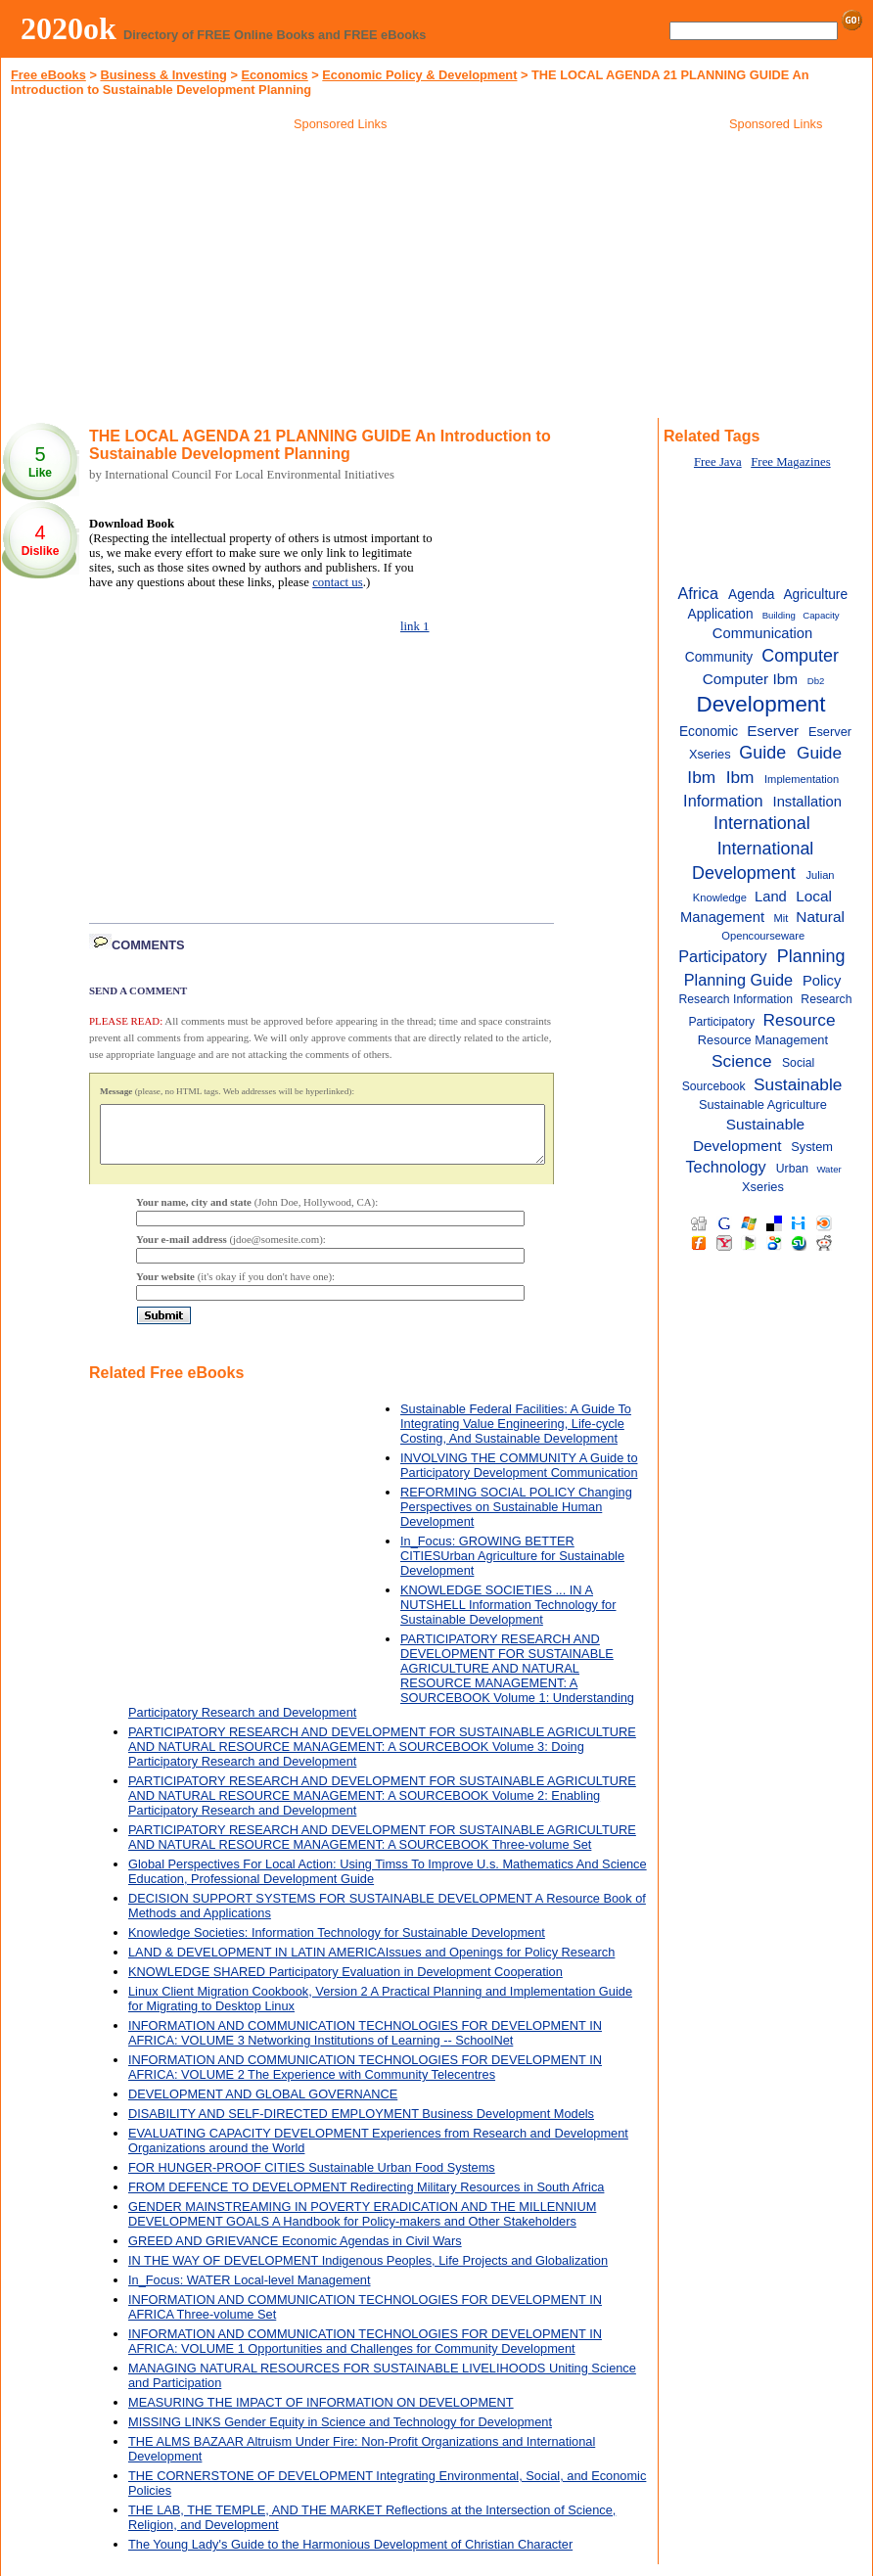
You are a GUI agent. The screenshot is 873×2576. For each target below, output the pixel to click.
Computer (800, 656)
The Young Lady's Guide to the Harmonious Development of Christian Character (350, 2556)
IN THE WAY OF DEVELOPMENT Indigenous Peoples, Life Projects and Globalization (368, 2272)
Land (771, 896)
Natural (820, 916)
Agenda (751, 594)
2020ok (68, 28)
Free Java (718, 462)
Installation (807, 801)
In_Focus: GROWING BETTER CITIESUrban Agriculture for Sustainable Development (512, 1567)
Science (742, 1061)
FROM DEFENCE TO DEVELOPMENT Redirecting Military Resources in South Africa (366, 2198)
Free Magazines (790, 462)
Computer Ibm (750, 678)
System (812, 1146)
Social (798, 1063)
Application (720, 614)
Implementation (801, 779)
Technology (725, 1166)
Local (814, 896)
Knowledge (720, 897)
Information (722, 800)
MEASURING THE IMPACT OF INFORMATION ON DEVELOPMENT (321, 2414)
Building (779, 615)
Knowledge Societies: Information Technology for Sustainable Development (336, 1944)
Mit (780, 918)
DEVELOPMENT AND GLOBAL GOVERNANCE (262, 2105)
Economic (708, 731)
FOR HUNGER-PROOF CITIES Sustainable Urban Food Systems (311, 2179)
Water (828, 1169)
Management (722, 917)
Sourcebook (714, 1086)
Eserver (773, 730)
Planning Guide (738, 980)
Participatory (722, 956)
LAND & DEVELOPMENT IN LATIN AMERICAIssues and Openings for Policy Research (371, 1963)
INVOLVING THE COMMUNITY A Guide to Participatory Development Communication (519, 1477)
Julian (819, 875)
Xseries (763, 1186)
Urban (792, 1168)
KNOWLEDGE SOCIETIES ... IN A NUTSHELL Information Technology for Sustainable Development (508, 1616)
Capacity (821, 615)
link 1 (415, 626)
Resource (799, 1020)
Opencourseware (762, 936)
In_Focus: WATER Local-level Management (249, 2291)
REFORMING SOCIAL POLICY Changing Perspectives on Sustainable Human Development (516, 1518)
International (761, 823)
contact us (337, 582)
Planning (811, 956)
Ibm (740, 777)
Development (760, 704)
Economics (274, 75)
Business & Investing (163, 75)
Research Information (736, 999)
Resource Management (763, 1040)
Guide (762, 752)
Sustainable (798, 1084)
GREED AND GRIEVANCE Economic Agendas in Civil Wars (295, 2252)
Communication (762, 633)
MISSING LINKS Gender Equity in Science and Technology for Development (340, 2433)
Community (719, 657)
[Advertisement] (340, 278)
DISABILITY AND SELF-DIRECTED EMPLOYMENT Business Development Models (361, 2125)
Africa (697, 593)
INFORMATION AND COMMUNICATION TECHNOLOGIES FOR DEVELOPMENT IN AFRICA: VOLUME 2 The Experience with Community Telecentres (365, 2078)
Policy (822, 981)
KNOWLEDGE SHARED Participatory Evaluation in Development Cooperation (345, 1983)
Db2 (816, 680)
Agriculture (815, 594)
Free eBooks (48, 75)
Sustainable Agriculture (763, 1104)
